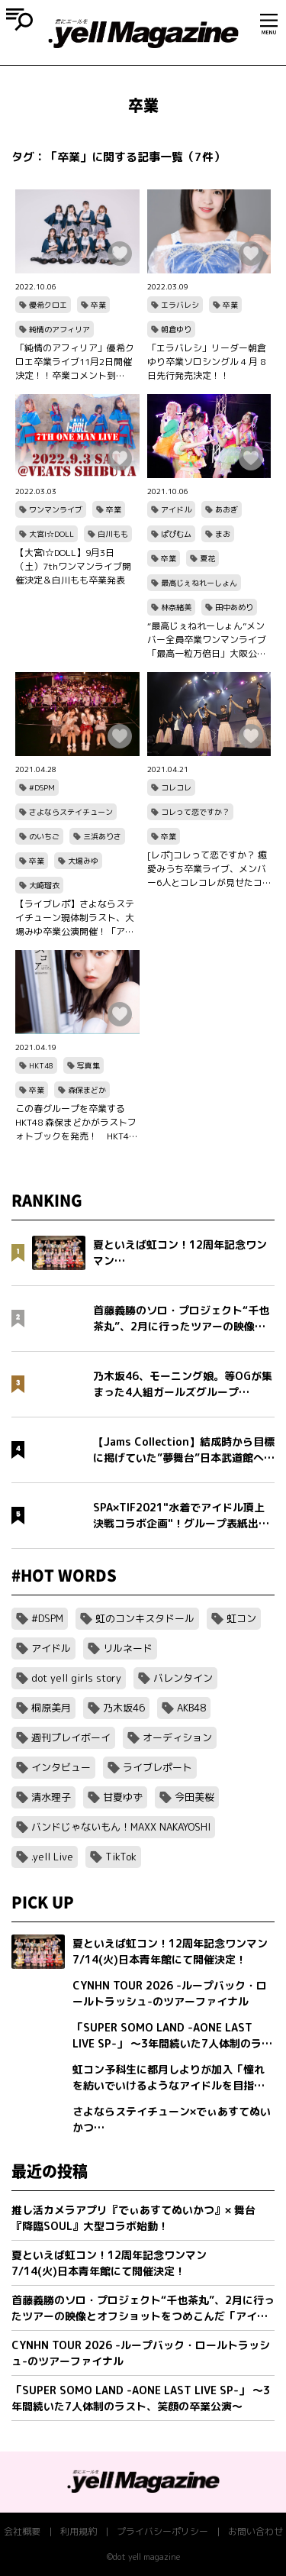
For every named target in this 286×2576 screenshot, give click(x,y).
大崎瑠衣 (44, 885)
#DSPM (42, 787)
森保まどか (87, 1089)
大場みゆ (83, 860)
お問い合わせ (255, 2531)
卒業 (98, 304)
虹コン (241, 1618)
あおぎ (226, 509)
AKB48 (191, 1708)
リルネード (128, 1648)
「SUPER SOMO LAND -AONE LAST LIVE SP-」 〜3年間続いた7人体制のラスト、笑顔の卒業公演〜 (140, 2398)
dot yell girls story (76, 1678)
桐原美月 (51, 1708)
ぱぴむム (176, 533)
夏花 (207, 558)
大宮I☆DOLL (51, 533)
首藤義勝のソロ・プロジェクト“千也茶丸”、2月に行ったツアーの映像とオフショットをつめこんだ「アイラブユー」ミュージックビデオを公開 (143, 2308)
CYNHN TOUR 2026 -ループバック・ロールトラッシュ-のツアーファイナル (140, 2353)
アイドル (176, 509)
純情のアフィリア (59, 329)
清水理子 (51, 1797)
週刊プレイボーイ (71, 1737)
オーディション (177, 1737)
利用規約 (78, 2531)
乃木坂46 (124, 1708)
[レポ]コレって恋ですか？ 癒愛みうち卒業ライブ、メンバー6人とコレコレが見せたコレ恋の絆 (207, 869)
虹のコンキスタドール (144, 1618)
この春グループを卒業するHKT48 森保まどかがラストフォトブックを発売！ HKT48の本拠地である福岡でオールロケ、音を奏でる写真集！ (76, 1122)
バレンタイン (183, 1678)
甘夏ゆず (123, 1797)
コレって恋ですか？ (195, 811)
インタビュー (61, 1767)
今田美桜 (194, 1797)
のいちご (44, 836)
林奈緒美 (176, 607)
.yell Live (52, 1856)
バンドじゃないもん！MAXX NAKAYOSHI (120, 1827)
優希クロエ (48, 304)
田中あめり (234, 607)
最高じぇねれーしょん (199, 582)
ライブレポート (157, 1767)
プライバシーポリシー (162, 2531)
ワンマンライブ (55, 509)
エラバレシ (180, 304)
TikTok (121, 1856)
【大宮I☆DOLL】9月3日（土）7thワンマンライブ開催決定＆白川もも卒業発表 (73, 566)
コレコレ (176, 787)
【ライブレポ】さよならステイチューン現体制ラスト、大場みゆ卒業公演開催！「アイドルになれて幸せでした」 (74, 918)
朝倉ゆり (176, 329)
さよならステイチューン (71, 811)
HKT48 (41, 1065)
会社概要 (22, 2531)
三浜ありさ (102, 836)
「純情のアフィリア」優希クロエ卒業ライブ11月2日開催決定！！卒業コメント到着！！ (74, 362)
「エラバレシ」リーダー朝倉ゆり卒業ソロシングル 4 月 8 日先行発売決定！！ (206, 361)
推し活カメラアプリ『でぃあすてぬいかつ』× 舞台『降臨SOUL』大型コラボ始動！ (133, 2218)
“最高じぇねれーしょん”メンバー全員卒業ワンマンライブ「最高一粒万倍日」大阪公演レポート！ (206, 640)
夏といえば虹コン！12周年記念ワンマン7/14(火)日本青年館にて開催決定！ (109, 2263)
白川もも (113, 533)
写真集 (88, 1065)
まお (222, 533)
